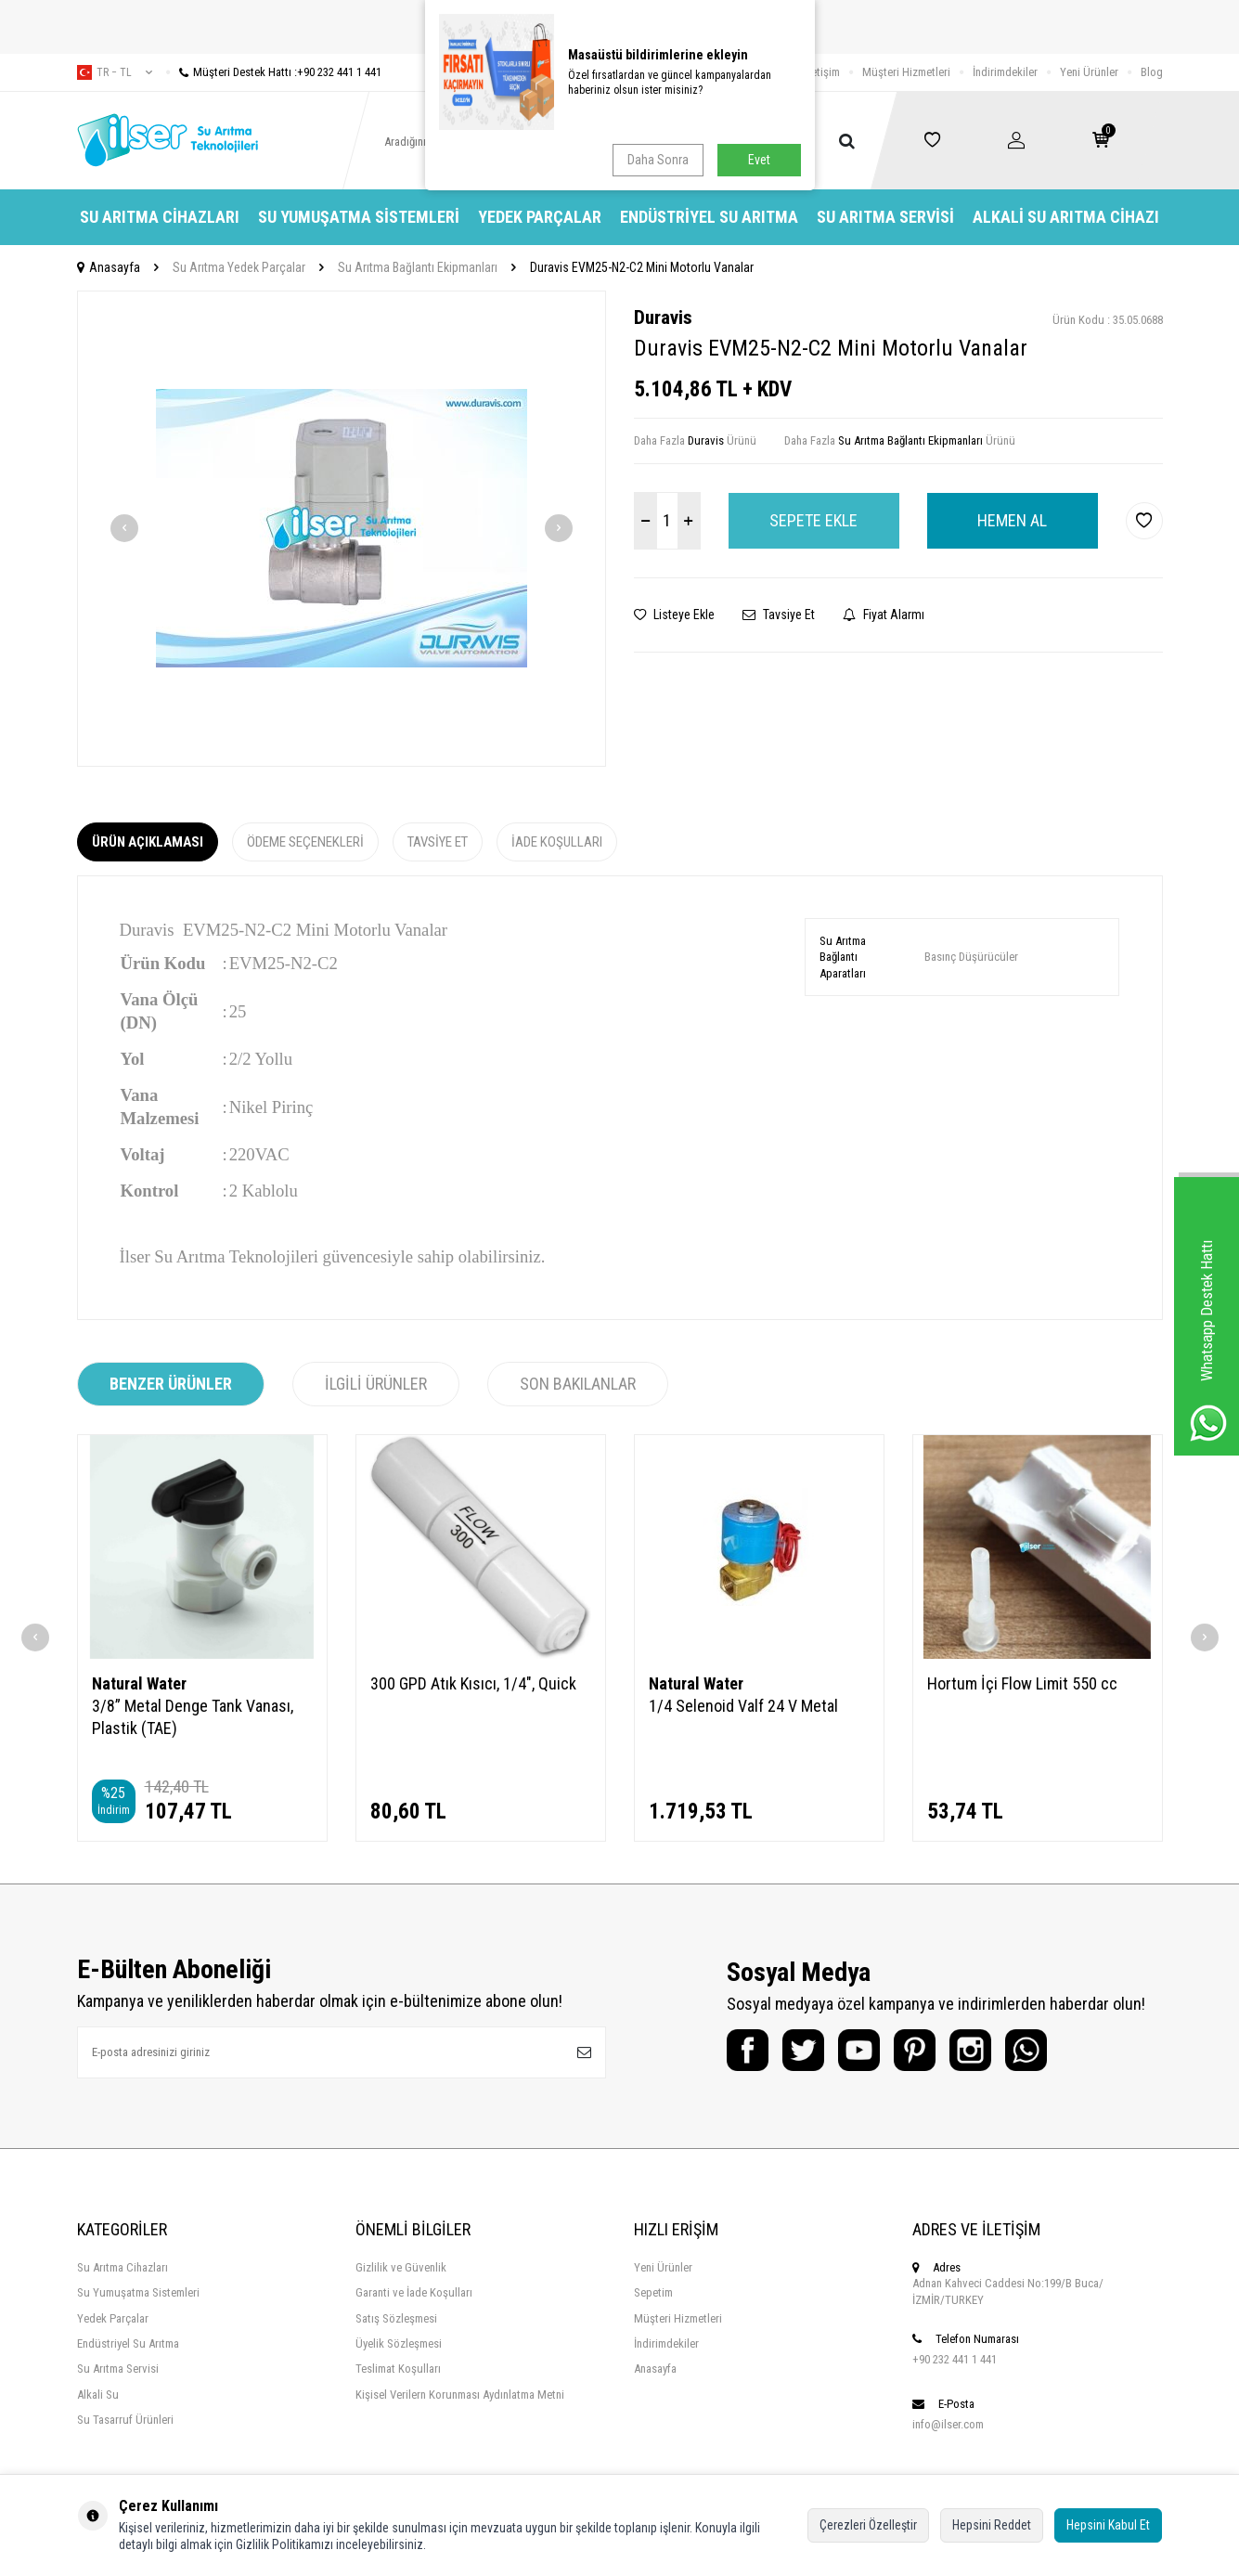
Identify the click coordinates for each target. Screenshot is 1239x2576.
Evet (759, 159)
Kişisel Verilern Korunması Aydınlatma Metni (459, 2394)
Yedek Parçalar (539, 217)
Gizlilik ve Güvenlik (400, 2267)
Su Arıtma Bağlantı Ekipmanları (417, 267)
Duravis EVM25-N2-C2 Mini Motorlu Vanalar (642, 267)
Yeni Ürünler (1089, 72)
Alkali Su (98, 2394)
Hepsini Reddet (991, 2525)
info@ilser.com (948, 2424)
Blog (1152, 72)
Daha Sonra (658, 159)
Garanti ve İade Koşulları (413, 2292)
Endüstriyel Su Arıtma (709, 217)
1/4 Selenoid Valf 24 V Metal (743, 1705)
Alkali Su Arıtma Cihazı (1066, 217)
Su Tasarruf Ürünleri (125, 2420)
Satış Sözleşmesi (396, 2318)
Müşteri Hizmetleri (906, 72)
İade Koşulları (556, 842)
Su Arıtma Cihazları (159, 217)
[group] (341, 528)
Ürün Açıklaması (147, 842)
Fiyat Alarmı (883, 614)
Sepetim (653, 2292)
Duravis (663, 317)
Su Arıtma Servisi (885, 217)
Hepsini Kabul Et (1108, 2525)
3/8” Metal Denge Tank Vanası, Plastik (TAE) (192, 1717)
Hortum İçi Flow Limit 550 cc (1022, 1683)
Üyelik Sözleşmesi (398, 2343)
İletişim (823, 72)
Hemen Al (1012, 520)
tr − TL (114, 72)
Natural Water (139, 1683)
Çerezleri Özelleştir (868, 2525)
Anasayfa (108, 267)
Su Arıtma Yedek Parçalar (239, 267)
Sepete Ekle (813, 520)
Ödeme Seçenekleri (305, 842)
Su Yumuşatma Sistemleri (358, 217)
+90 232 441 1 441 (954, 2359)
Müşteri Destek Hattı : (273, 72)
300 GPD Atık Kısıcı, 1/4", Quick (473, 1683)
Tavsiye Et (778, 614)
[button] (124, 528)
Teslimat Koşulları (398, 2368)
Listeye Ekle (674, 614)
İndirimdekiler (1005, 72)
